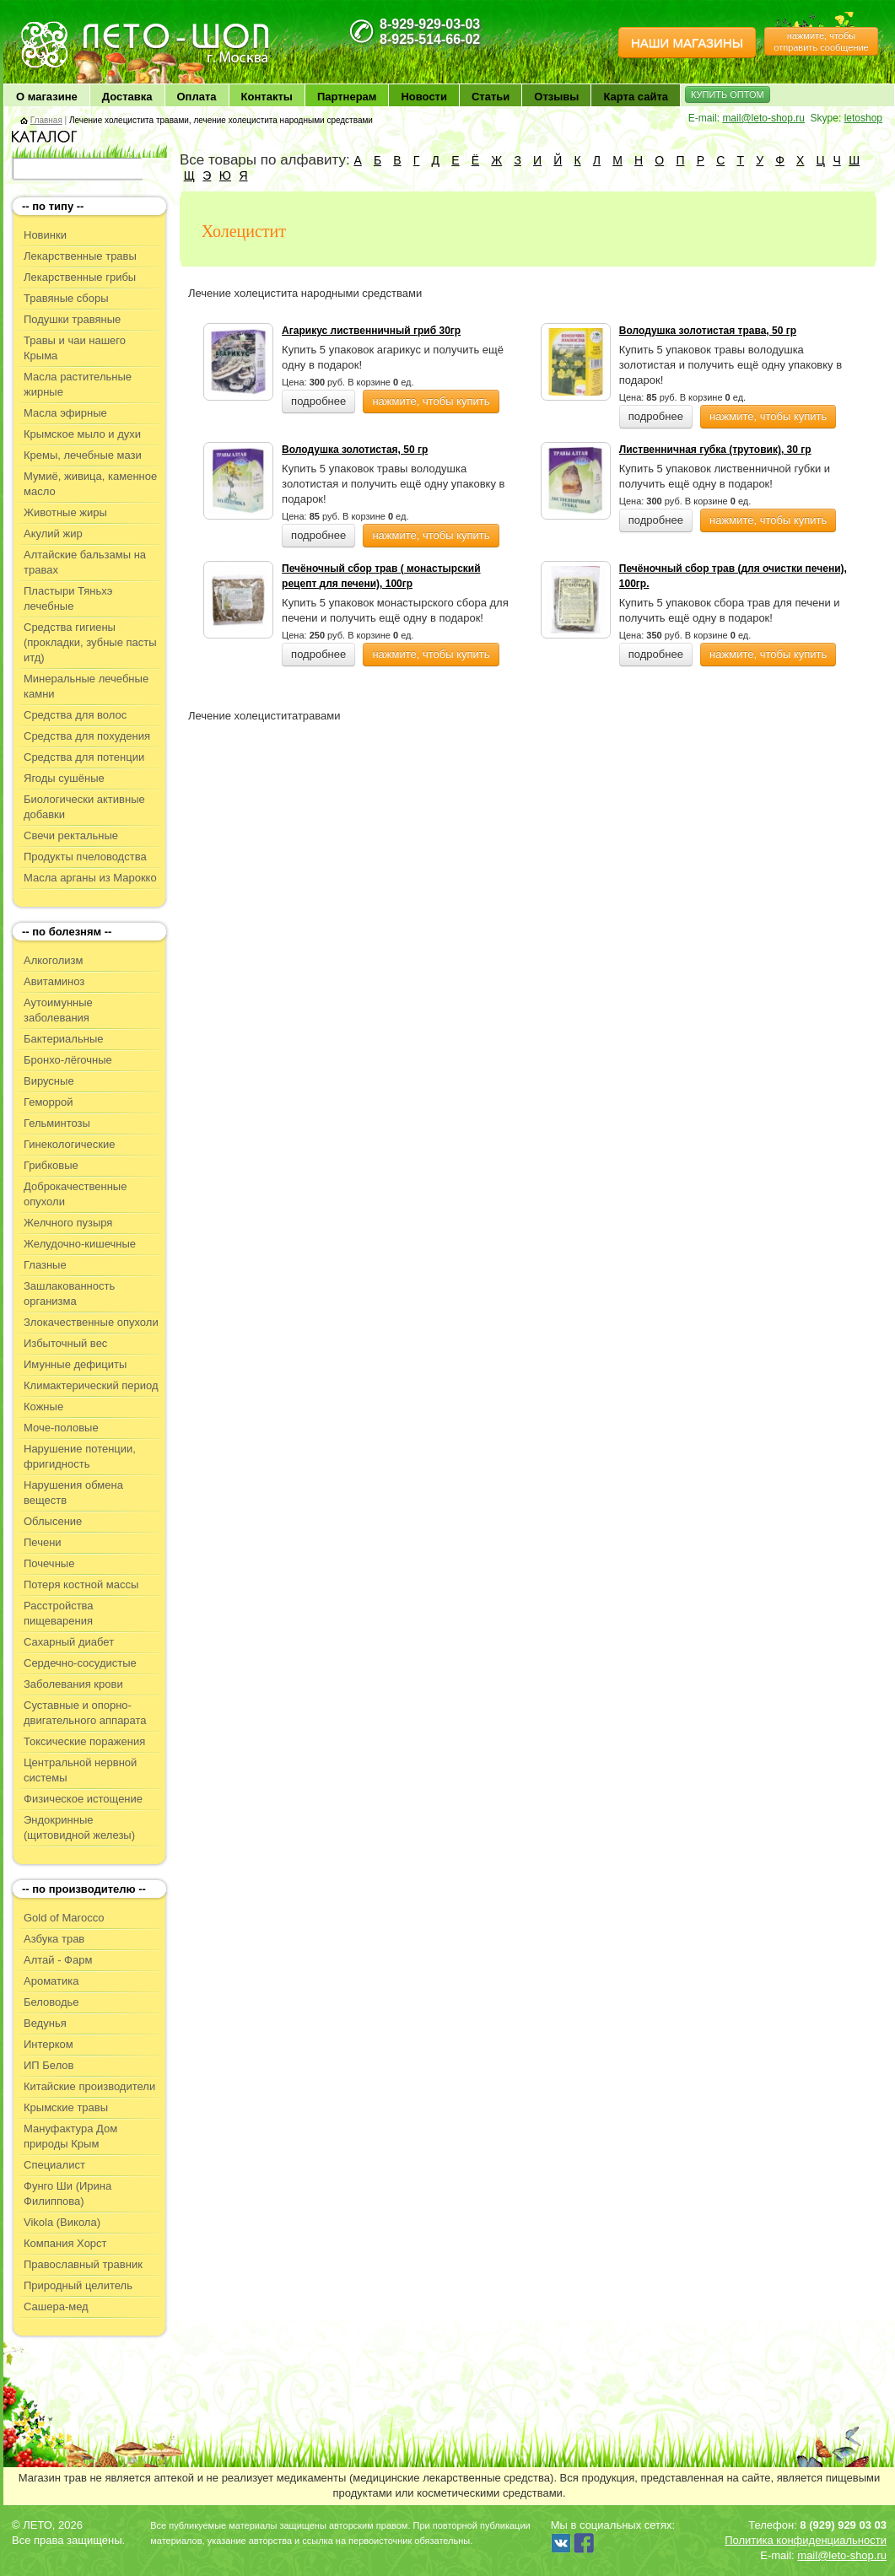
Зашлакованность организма (69, 1293)
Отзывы (556, 96)
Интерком (48, 2044)
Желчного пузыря (68, 1222)
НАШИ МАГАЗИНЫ (687, 42)
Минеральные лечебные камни (86, 686)
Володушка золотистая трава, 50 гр (707, 331)
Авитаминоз (54, 981)
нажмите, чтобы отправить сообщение (821, 41)
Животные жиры (65, 512)
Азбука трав (54, 1938)
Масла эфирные (65, 413)
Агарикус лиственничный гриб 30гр (371, 331)
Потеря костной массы (81, 1584)
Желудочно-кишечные (80, 1243)
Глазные (45, 1264)
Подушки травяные (72, 319)
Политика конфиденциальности (806, 2540)
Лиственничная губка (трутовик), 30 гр (715, 449)
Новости (424, 96)
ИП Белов (49, 2065)
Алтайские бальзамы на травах (85, 562)
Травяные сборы (66, 298)
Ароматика (51, 1981)
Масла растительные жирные (78, 384)
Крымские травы (66, 2107)
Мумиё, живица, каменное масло (90, 484)
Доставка (127, 96)
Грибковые (51, 1165)
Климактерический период (91, 1385)
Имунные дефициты (75, 1364)
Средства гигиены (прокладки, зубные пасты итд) (90, 642)
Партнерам (347, 96)
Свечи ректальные (71, 835)
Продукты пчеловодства (85, 856)
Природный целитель (78, 2285)
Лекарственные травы (80, 256)
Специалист (54, 2164)
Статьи (491, 96)
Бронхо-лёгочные (68, 1060)
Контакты (267, 96)
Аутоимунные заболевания (58, 1010)
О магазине (47, 96)
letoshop (863, 118)
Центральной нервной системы (80, 1770)
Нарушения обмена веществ (73, 1492)
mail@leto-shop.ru (763, 118)
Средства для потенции (84, 757)
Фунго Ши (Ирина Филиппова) (67, 2193)
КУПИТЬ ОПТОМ (727, 94)
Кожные (43, 1406)
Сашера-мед (56, 2306)
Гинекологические (69, 1144)
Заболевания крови (73, 1684)
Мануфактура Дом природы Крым (70, 2136)
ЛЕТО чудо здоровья (61, 25)
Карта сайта (635, 96)
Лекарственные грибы (80, 277)
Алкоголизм (53, 960)
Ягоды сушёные (64, 778)
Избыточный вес (65, 1343)
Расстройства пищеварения (59, 1613)
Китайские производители (89, 2086)
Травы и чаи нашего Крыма (75, 348)
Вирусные (49, 1081)
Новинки (45, 235)
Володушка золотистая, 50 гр (355, 449)
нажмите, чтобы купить (430, 401)
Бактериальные (63, 1038)
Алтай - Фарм (58, 1960)
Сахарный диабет (69, 1642)
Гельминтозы (57, 1123)
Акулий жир (53, 533)
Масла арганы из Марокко (90, 877)
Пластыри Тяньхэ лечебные (68, 598)
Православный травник (83, 2264)
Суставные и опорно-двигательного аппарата (85, 1713)
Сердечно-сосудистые (80, 1663)
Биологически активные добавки (84, 807)
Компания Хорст (65, 2243)
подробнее (318, 401)
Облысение (53, 1521)
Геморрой (48, 1102)
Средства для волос (75, 715)
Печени (43, 1542)
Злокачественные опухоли (91, 1322)
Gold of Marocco (64, 1917)
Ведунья (45, 2023)
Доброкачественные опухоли (75, 1194)
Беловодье (51, 2002)
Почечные (49, 1563)
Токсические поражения (84, 1741)
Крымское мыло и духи (82, 434)
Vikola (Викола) (62, 2222)
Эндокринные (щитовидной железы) (79, 1827)
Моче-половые (61, 1427)
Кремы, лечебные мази (83, 455)
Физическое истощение (83, 1798)
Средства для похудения (87, 736)
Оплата (197, 96)
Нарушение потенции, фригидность (80, 1456)
